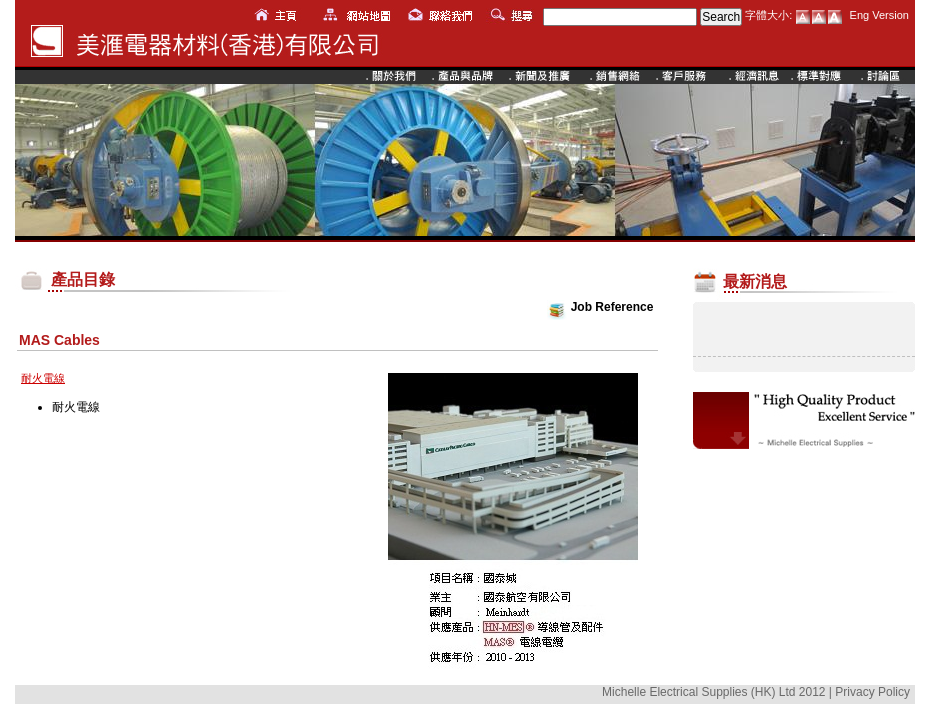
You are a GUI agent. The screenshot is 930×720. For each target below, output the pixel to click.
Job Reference (612, 307)
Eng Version (879, 15)
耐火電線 (76, 407)
